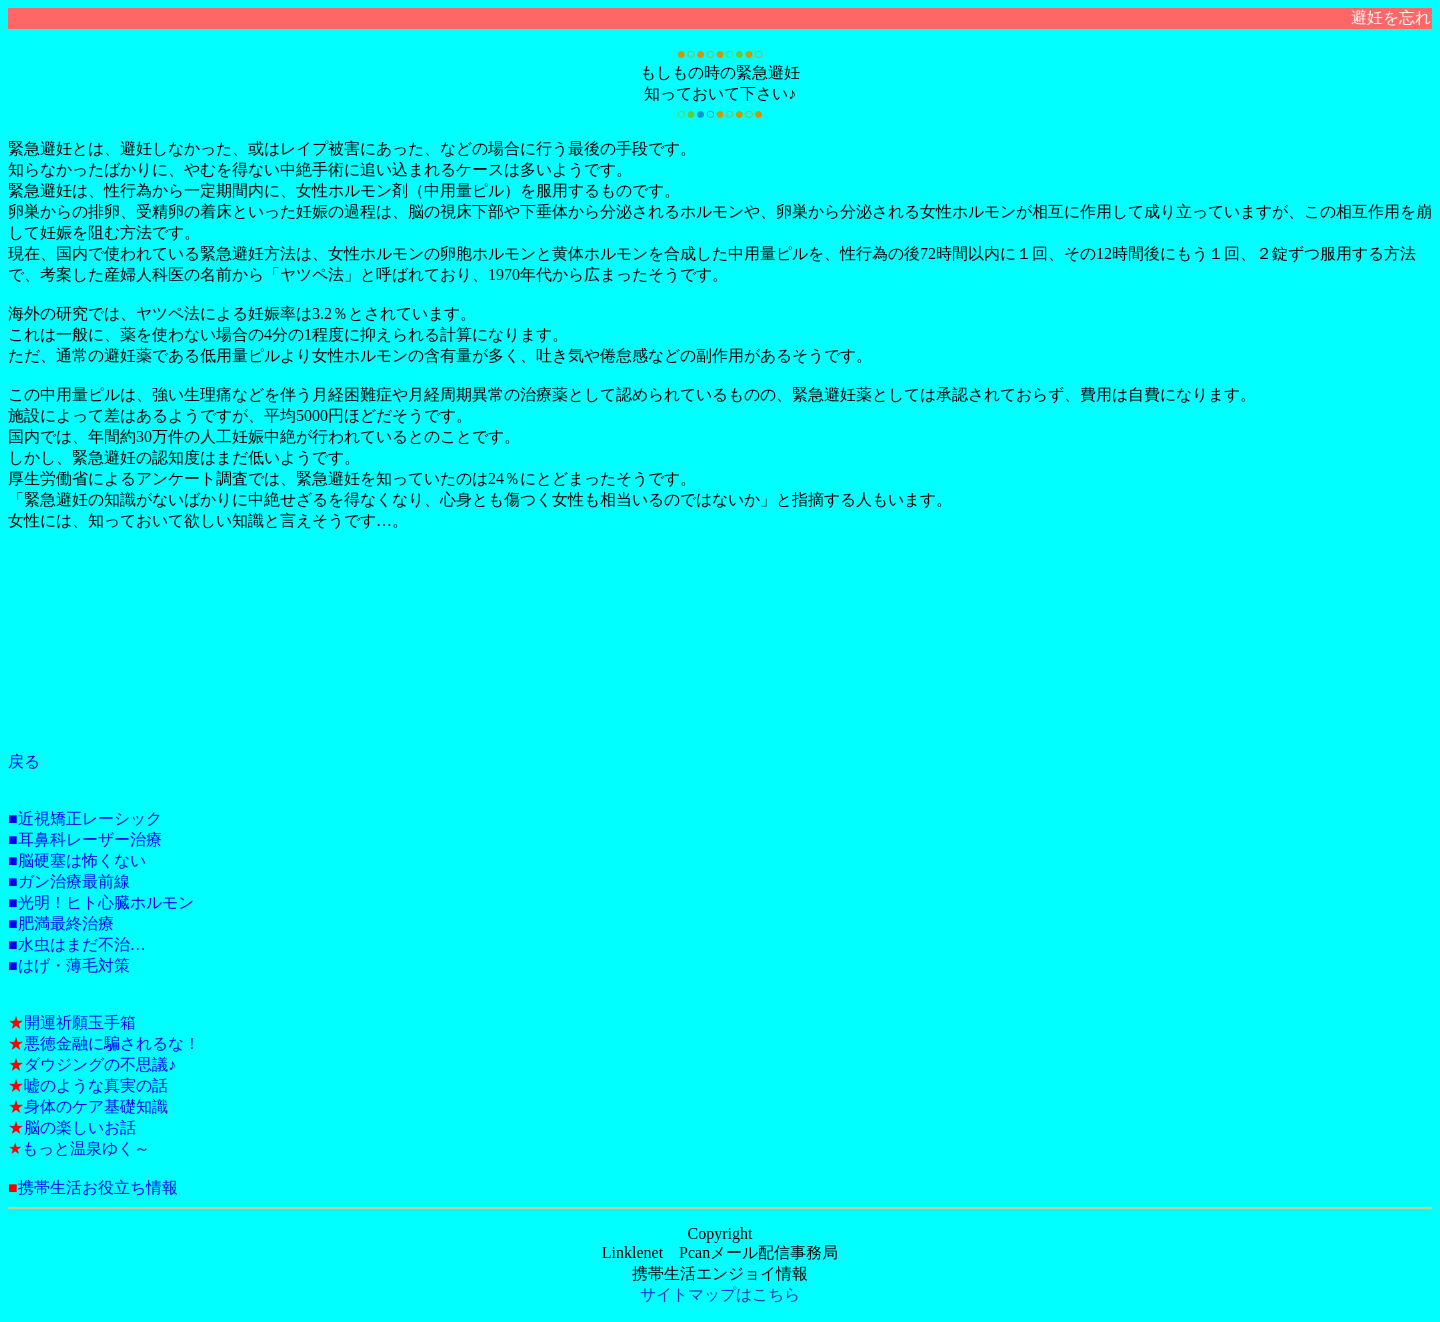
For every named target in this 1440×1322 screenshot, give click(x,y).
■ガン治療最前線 (69, 881)
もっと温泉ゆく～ (86, 1148)
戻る (24, 761)
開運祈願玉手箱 (80, 1022)
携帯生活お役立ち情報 (98, 1187)
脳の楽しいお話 (80, 1127)
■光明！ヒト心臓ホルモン (101, 902)
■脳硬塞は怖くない (77, 860)
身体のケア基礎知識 (96, 1106)
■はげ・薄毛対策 (69, 965)
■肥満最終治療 (61, 923)
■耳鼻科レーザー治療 (85, 839)
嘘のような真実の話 (96, 1085)
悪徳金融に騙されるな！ (112, 1043)
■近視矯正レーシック (85, 818)
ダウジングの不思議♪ (100, 1064)
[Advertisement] (98, 659)
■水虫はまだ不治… (77, 944)
